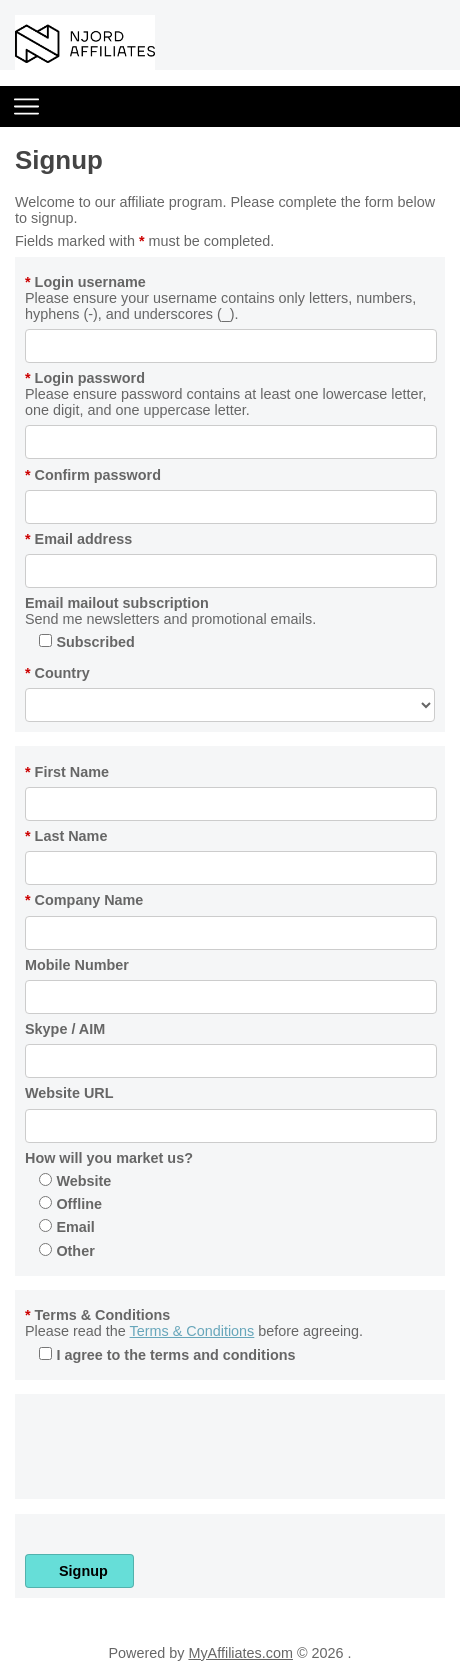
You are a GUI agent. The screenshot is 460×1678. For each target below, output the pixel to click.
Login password (85, 378)
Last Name (66, 836)
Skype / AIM (65, 1029)
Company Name (84, 900)
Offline (70, 1204)
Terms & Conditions (97, 1315)
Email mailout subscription (117, 603)
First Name (67, 772)
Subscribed (86, 642)
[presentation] (177, 1450)
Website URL (69, 1093)
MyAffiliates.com (240, 1653)
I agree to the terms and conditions (167, 1355)
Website (75, 1181)
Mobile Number (77, 965)
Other (66, 1251)
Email (66, 1227)
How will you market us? (109, 1158)
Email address (78, 539)
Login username (85, 282)
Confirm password (93, 475)
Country (57, 673)
